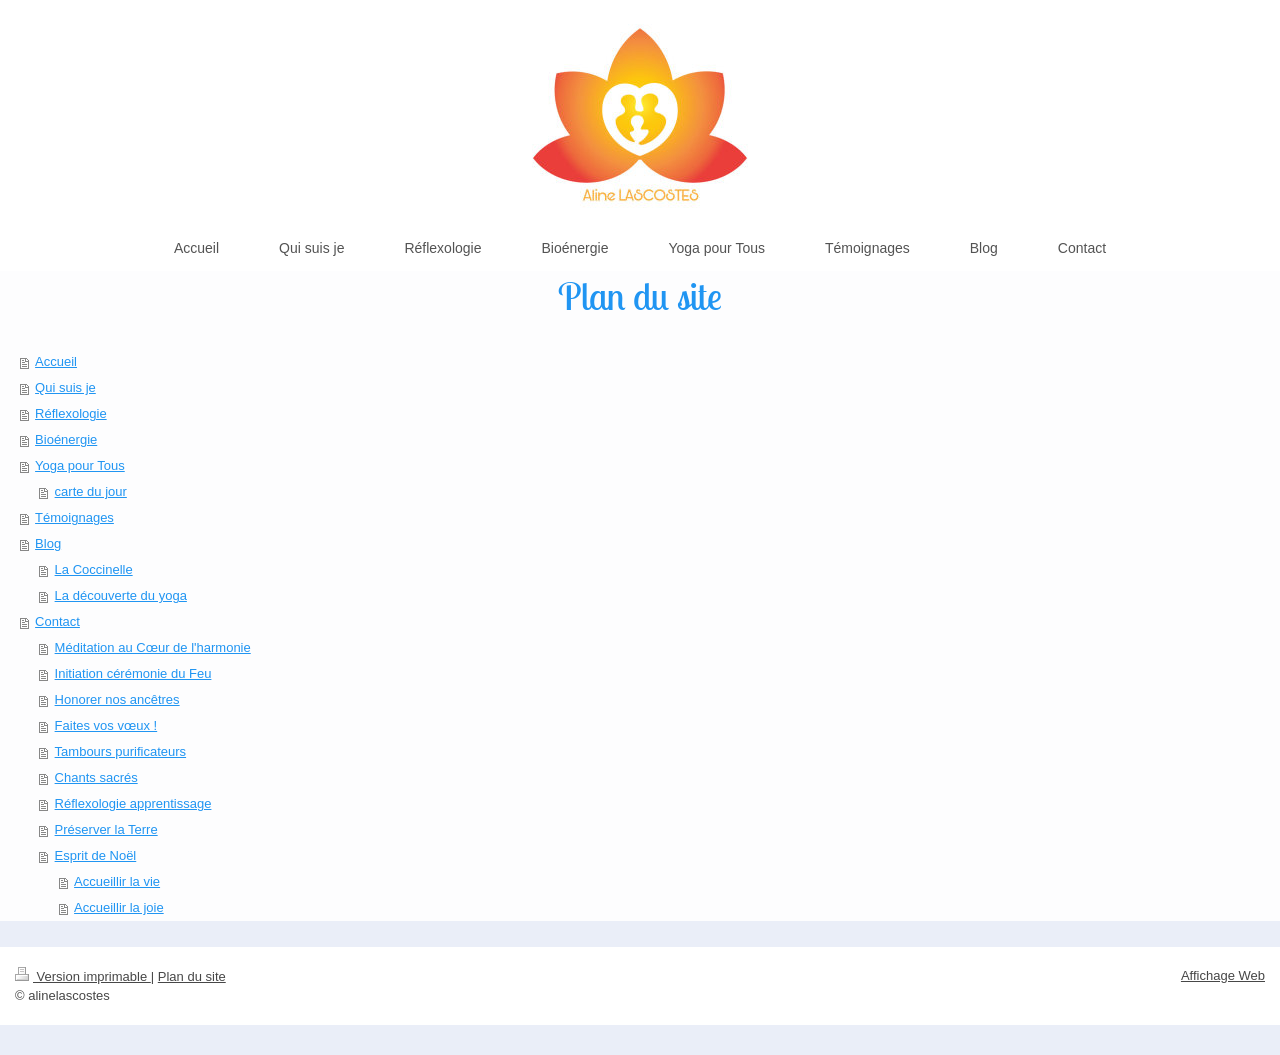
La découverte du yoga (121, 595)
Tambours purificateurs (121, 751)
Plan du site (192, 976)
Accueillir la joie (119, 907)
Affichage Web (1223, 975)
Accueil (56, 361)
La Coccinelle (94, 569)
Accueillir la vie (117, 881)
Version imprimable (83, 976)
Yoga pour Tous (80, 465)
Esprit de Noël (96, 855)
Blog (48, 543)
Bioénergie (66, 439)
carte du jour (91, 491)
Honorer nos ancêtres (117, 699)
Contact (57, 621)
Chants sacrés (96, 777)
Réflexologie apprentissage (133, 803)
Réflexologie (71, 413)
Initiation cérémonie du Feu (133, 673)
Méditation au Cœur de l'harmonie (153, 647)
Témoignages (74, 517)
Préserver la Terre (106, 829)
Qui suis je (65, 387)
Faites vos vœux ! (106, 725)
